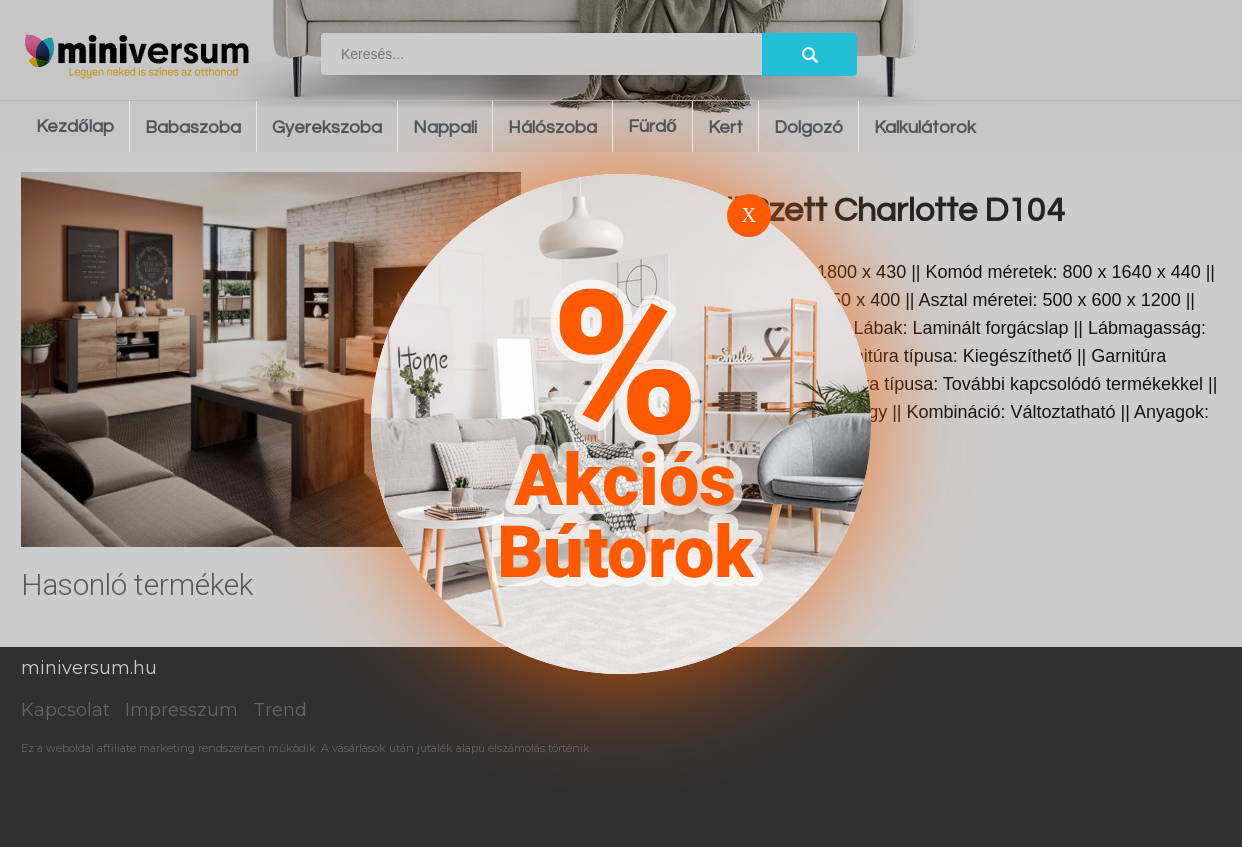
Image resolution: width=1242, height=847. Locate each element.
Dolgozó (808, 127)
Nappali (445, 127)
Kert (725, 127)
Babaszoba (193, 127)
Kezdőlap (75, 126)
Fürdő (652, 126)
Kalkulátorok (925, 127)
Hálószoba (552, 127)
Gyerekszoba (327, 127)
